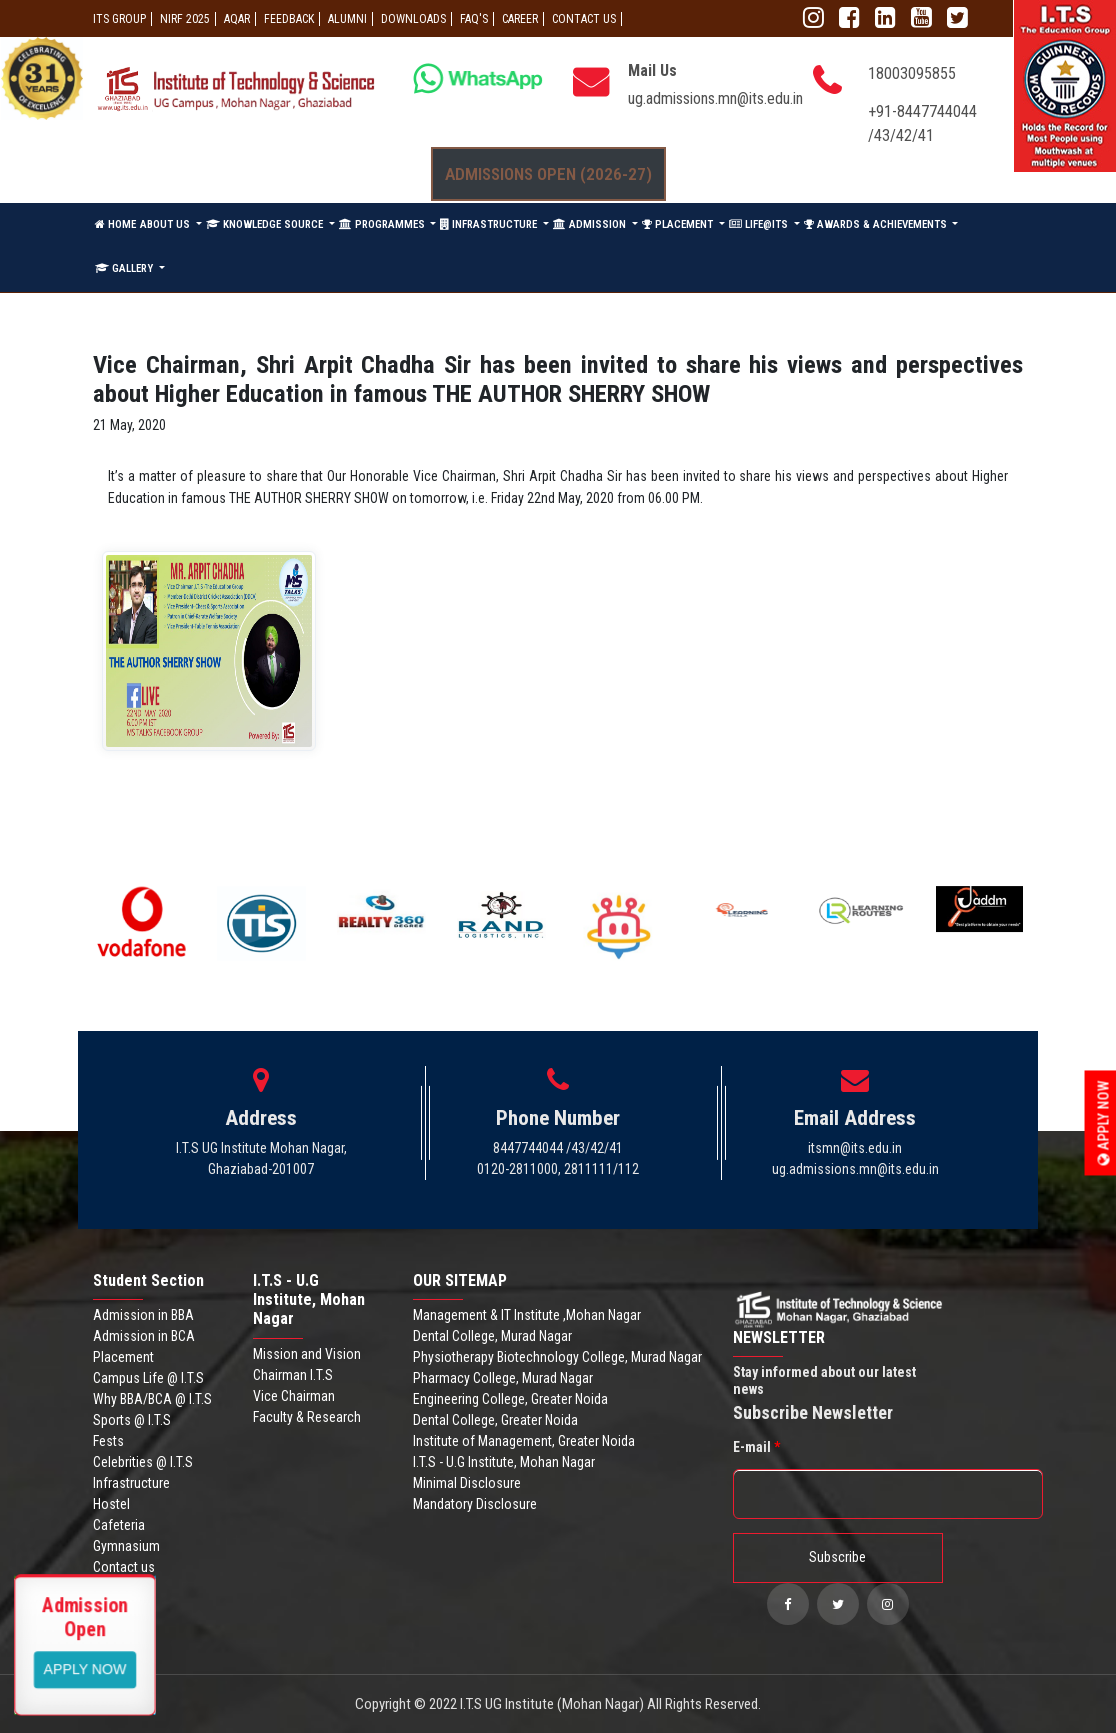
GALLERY (125, 268)
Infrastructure (131, 1483)
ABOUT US (166, 224)
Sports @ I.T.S (132, 1420)
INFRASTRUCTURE (490, 224)
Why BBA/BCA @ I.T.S (152, 1399)
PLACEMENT (679, 224)
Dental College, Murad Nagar (492, 1336)
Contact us (124, 1567)
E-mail (756, 1447)
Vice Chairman (294, 1396)
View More (85, 1668)
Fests (108, 1441)
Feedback (289, 19)
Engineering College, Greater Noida (510, 1399)
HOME (115, 224)
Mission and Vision (307, 1354)
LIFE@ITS (760, 224)
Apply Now (1104, 1122)
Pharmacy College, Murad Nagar (503, 1378)
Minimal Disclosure (467, 1483)
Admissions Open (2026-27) (548, 174)
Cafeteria (119, 1525)
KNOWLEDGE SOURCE (266, 224)
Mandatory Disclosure (475, 1504)
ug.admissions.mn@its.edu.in (715, 98)
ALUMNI (347, 19)
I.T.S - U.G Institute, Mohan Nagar (504, 1462)
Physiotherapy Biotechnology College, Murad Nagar (557, 1357)
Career (520, 19)
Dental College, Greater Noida (495, 1420)
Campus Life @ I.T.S (148, 1378)
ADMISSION (591, 224)
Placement (123, 1357)
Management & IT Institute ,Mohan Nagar (527, 1315)
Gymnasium (126, 1546)
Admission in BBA (143, 1315)
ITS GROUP (119, 19)
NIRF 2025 (185, 19)
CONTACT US (584, 19)
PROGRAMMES (383, 224)
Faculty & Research (307, 1417)
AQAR (237, 19)
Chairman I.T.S (293, 1375)
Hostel (111, 1504)
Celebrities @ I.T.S (143, 1462)
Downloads (413, 19)
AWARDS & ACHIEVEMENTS (877, 224)
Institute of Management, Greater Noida (524, 1441)
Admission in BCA (144, 1336)
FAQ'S (474, 19)
